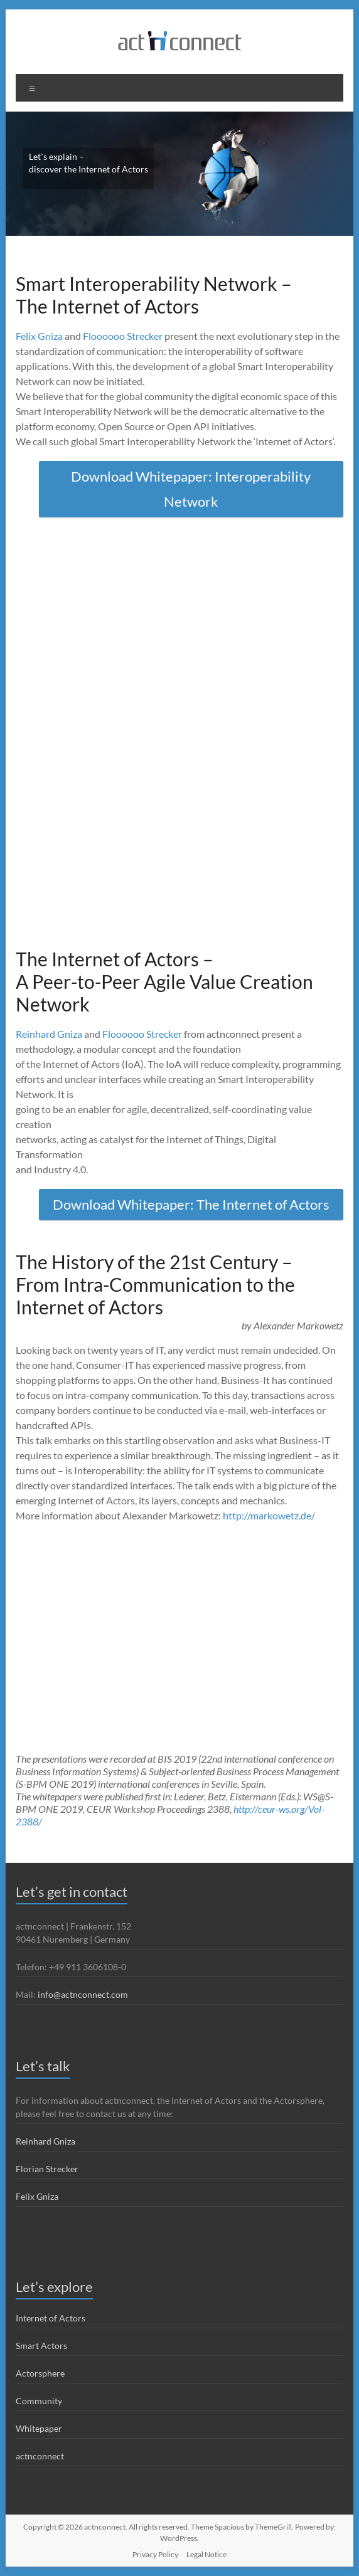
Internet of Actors (50, 2318)
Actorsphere (40, 2373)
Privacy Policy (155, 2554)
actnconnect (40, 2456)
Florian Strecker (47, 2168)
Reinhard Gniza (49, 1034)
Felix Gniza (39, 336)
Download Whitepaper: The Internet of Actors (191, 1204)
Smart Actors (41, 2345)
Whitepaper (39, 2428)
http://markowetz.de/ (269, 1515)
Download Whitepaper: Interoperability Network (191, 489)
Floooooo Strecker (123, 336)
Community (39, 2400)
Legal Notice (206, 2554)
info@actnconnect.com (83, 1994)
